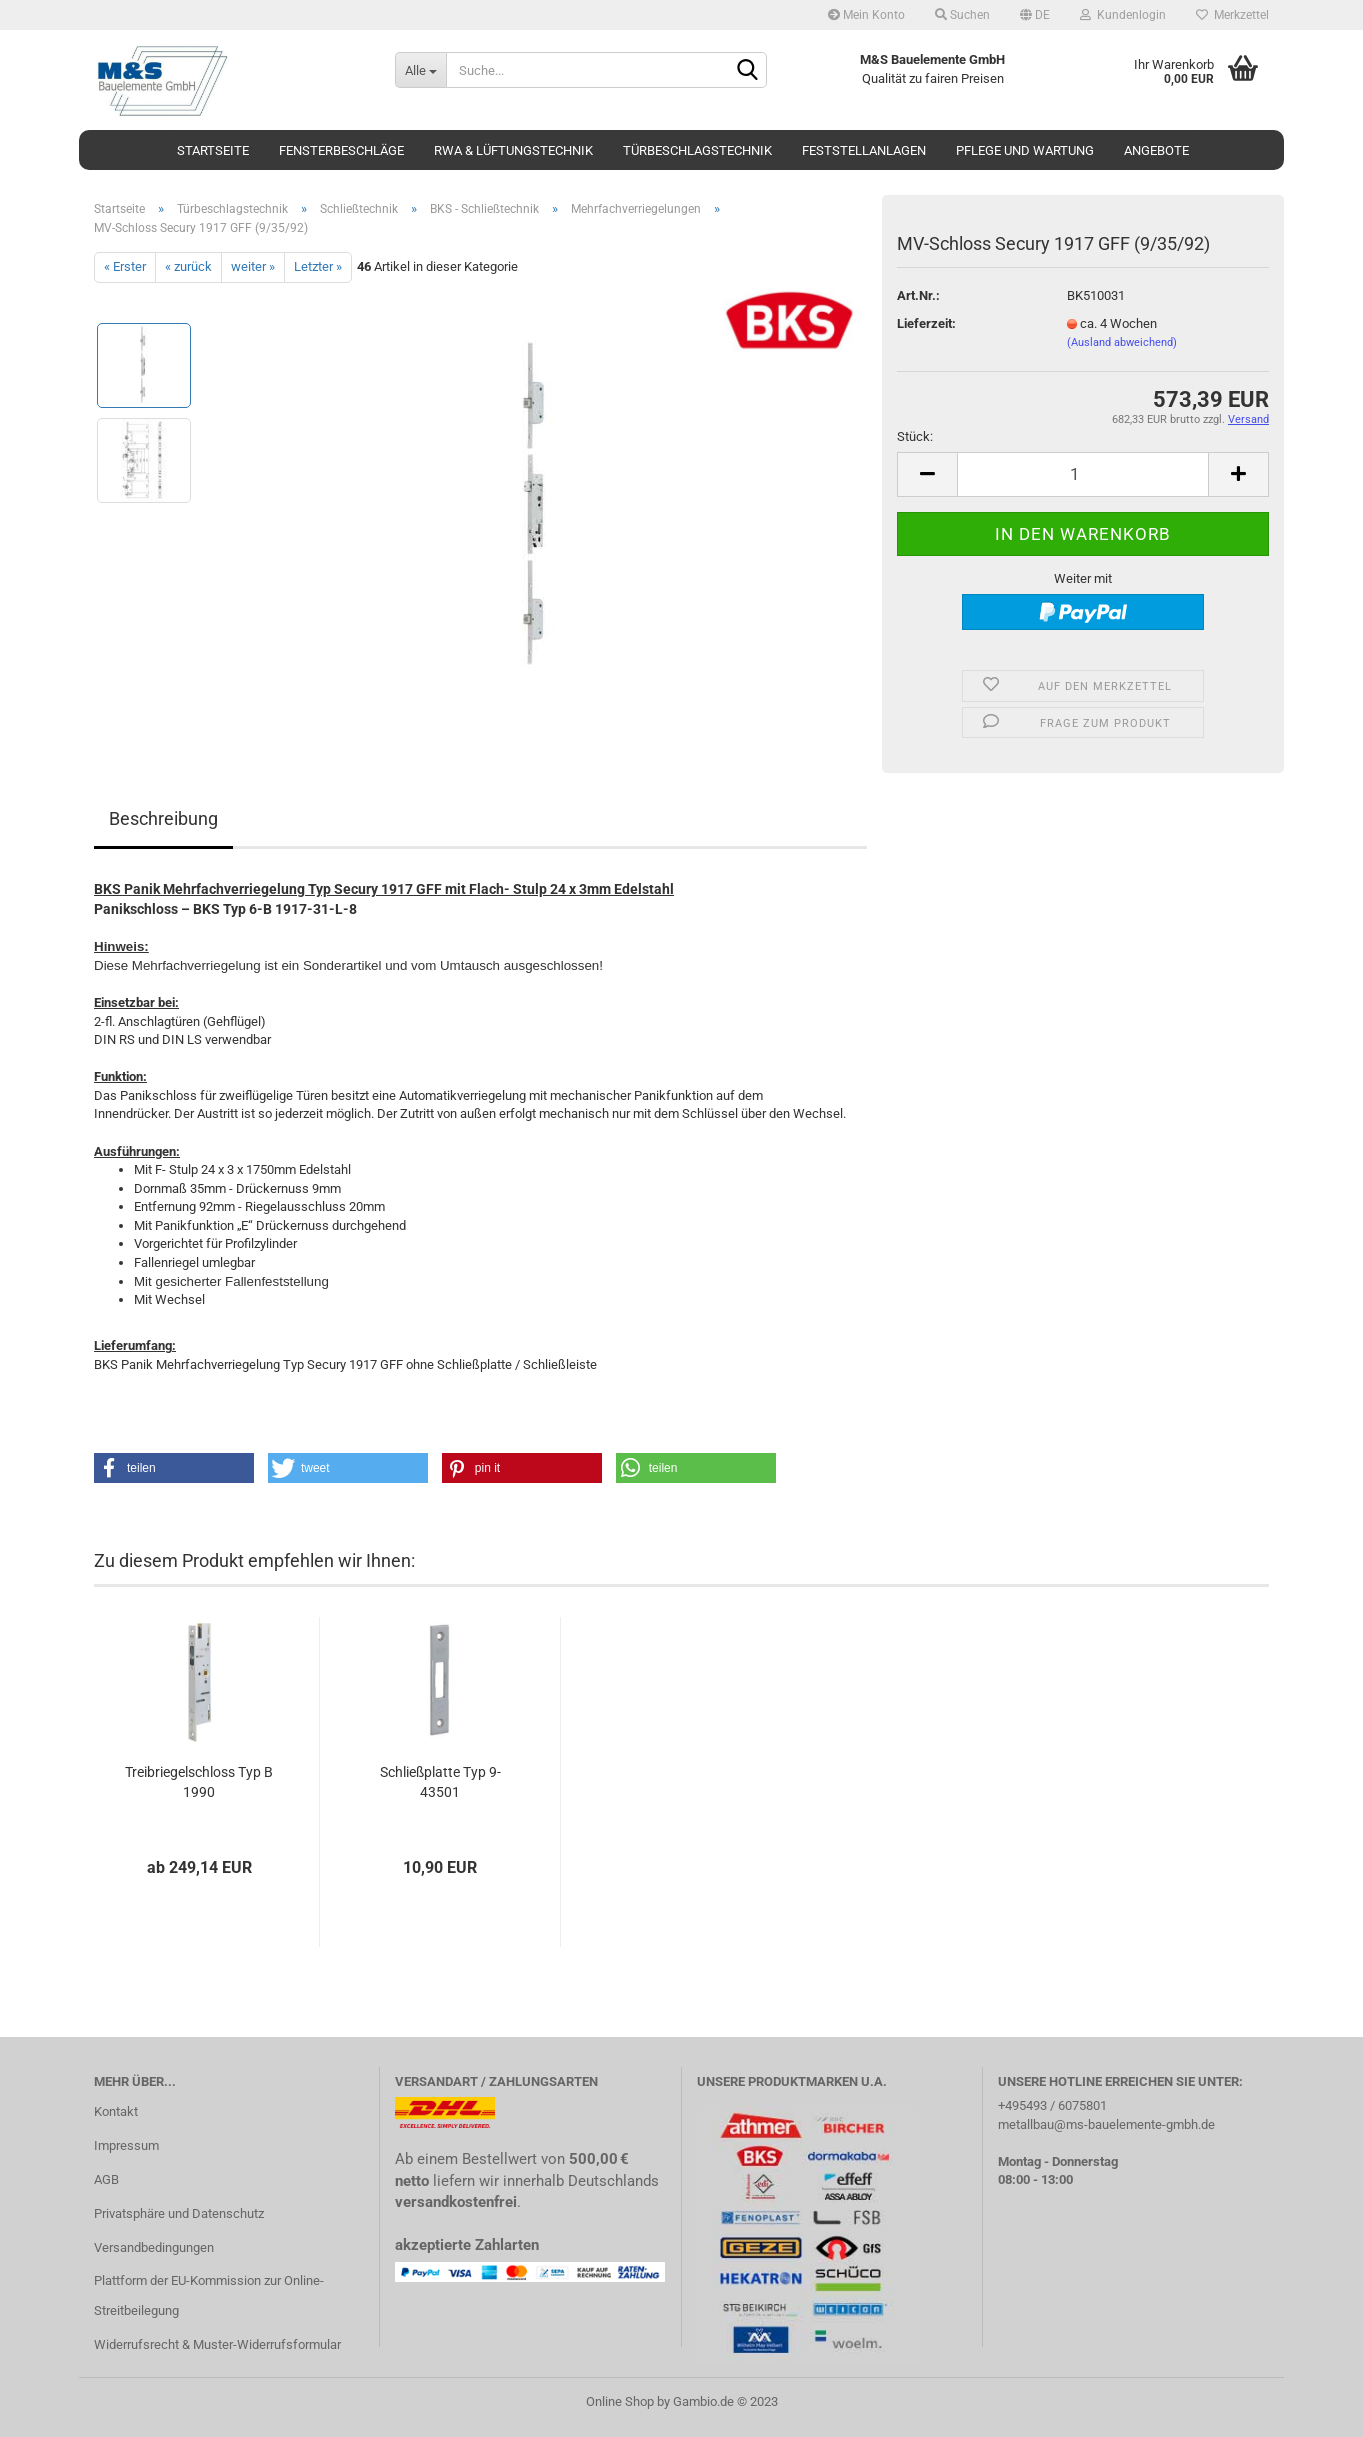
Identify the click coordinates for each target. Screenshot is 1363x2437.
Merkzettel (1232, 15)
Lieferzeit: (926, 323)
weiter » (253, 266)
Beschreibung (163, 818)
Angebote (1156, 150)
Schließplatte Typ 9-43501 (440, 1782)
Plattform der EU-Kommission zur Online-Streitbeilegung (209, 2295)
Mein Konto (866, 15)
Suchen (962, 15)
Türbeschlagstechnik (697, 150)
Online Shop (620, 2401)
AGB (106, 2179)
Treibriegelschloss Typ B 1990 (199, 1782)
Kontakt (116, 2111)
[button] (174, 1468)
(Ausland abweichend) (1122, 342)
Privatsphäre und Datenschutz (179, 2213)
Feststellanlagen (864, 150)
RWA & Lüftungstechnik (513, 150)
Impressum (126, 2145)
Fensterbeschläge (341, 150)
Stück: (915, 436)
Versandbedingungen (154, 2247)
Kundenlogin (1123, 15)
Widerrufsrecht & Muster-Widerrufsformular (217, 2344)
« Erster (125, 266)
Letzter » (318, 266)
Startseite (213, 150)
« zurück (188, 266)
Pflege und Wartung (1025, 150)
